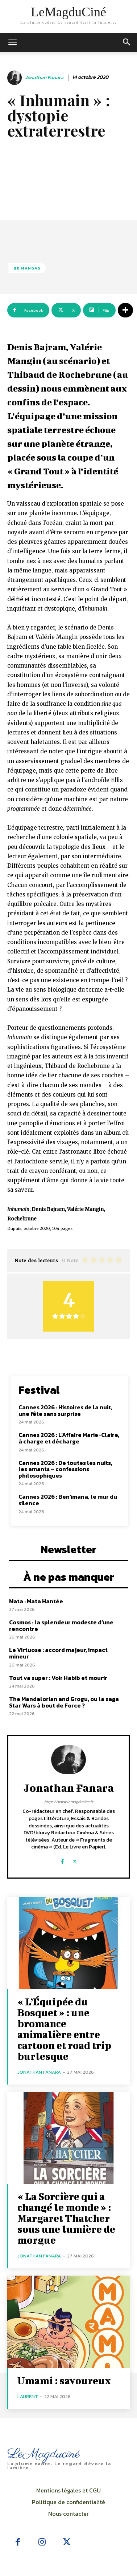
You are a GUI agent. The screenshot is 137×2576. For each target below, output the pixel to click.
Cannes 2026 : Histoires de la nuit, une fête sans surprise (65, 1410)
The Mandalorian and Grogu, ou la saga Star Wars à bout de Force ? (64, 1702)
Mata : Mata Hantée (36, 1601)
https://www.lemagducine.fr (68, 1802)
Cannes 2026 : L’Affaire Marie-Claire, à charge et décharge (68, 1438)
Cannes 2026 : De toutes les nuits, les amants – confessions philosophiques (65, 1469)
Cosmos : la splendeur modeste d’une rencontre (61, 1625)
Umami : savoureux (64, 2380)
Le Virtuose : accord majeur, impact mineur (58, 1653)
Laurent (27, 2396)
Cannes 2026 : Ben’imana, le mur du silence (67, 1499)
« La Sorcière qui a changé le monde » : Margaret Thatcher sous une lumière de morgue (66, 2218)
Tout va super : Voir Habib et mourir (58, 1677)
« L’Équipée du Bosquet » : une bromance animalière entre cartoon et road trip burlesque (64, 2029)
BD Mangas (27, 268)
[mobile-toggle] (12, 42)
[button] (127, 42)
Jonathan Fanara (44, 78)
